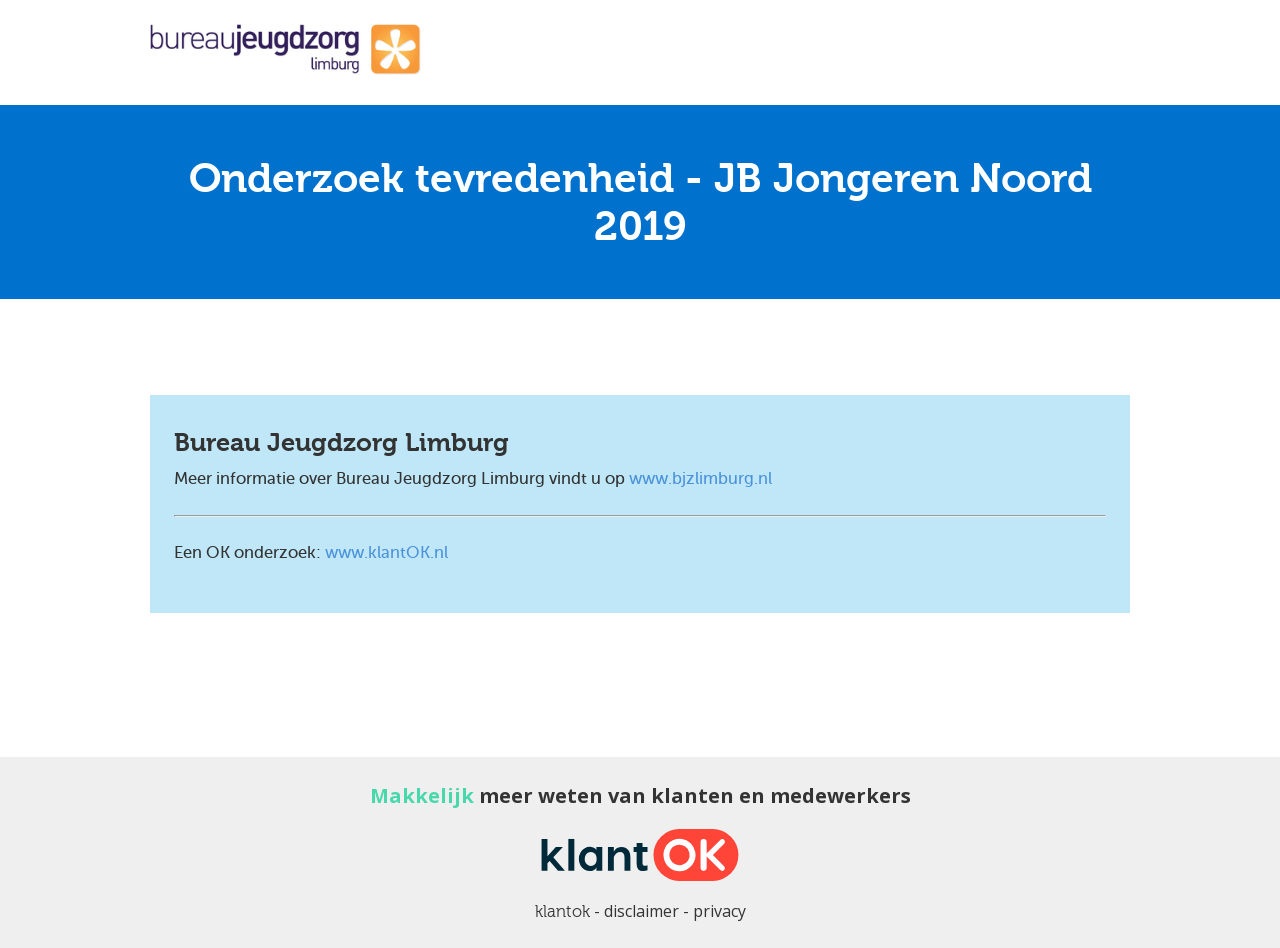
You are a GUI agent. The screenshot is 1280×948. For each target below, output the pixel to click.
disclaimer (641, 911)
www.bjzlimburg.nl (700, 478)
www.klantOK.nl (386, 552)
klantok (562, 911)
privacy (719, 911)
